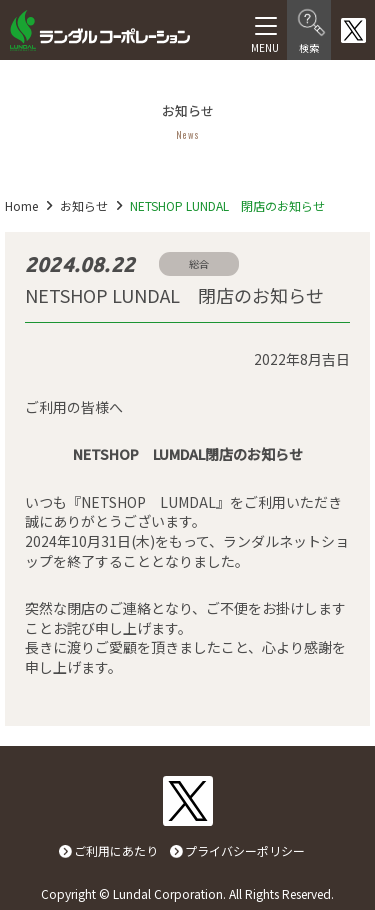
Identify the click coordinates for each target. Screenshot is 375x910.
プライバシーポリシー (245, 850)
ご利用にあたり (116, 850)
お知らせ (84, 205)
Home (21, 205)
